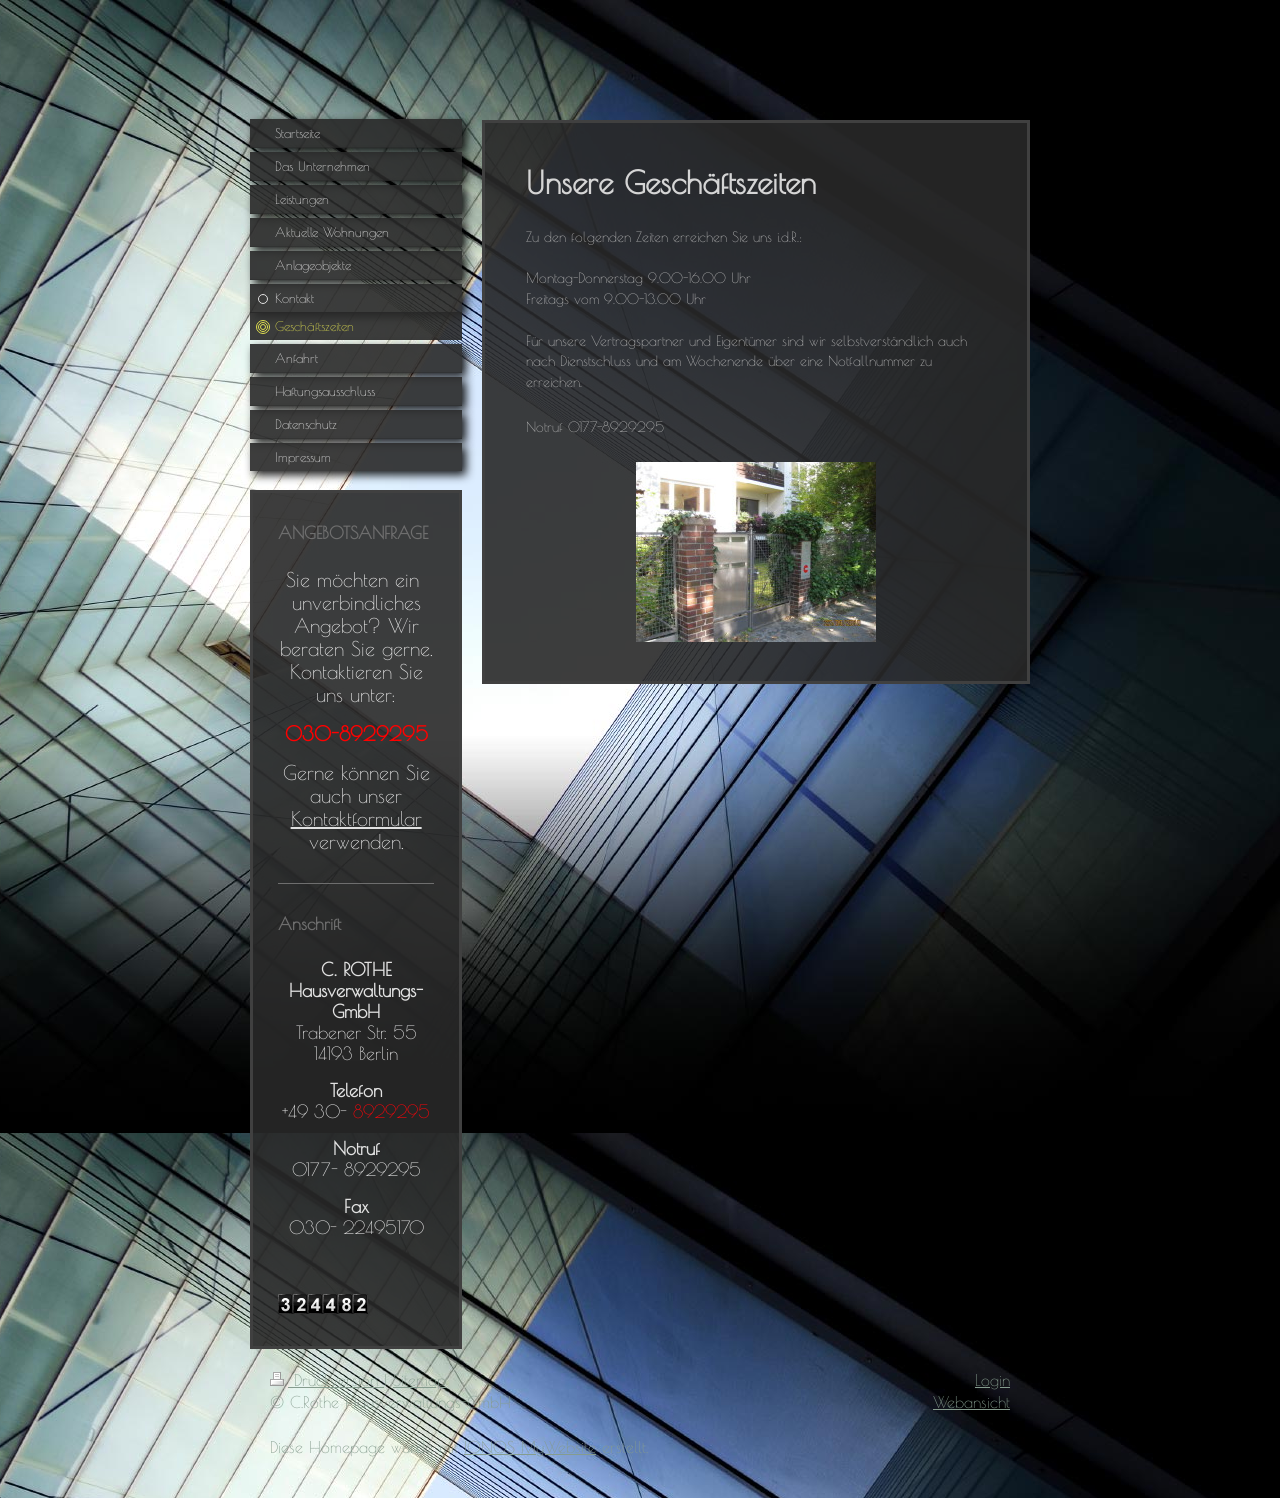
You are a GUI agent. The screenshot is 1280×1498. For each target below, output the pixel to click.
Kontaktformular (356, 818)
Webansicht (971, 1402)
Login (992, 1380)
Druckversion (327, 1380)
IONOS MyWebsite (530, 1447)
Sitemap (419, 1380)
